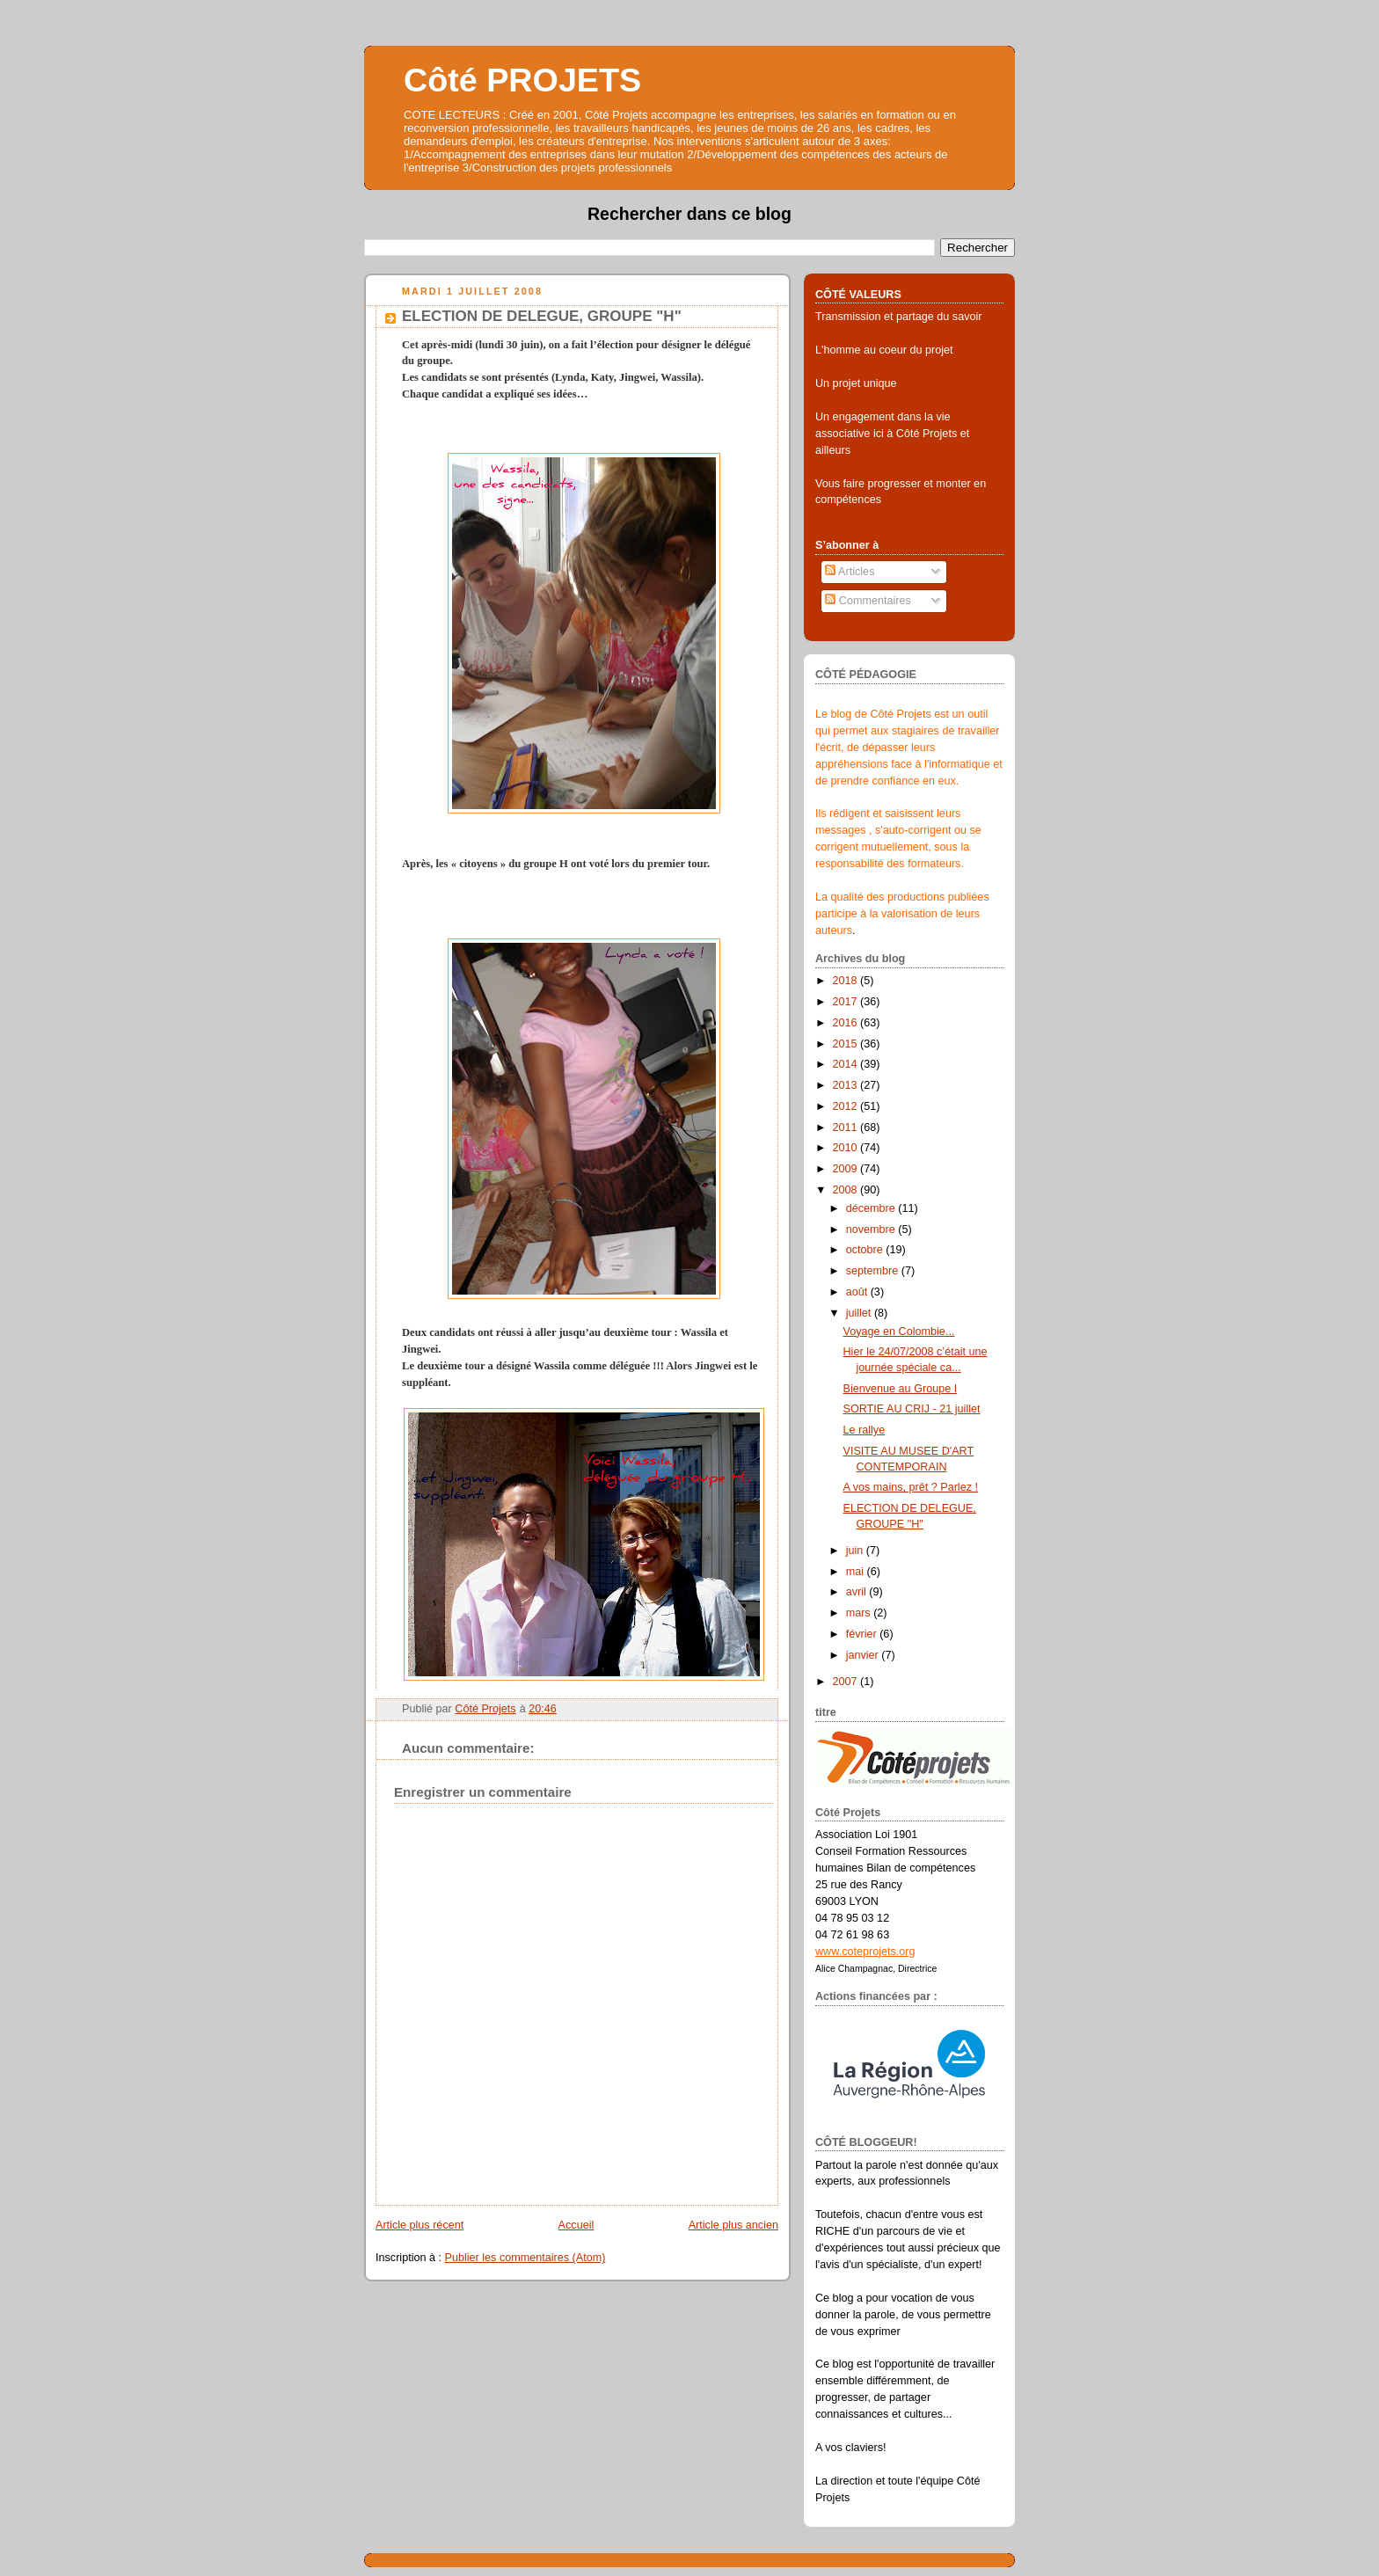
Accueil (576, 2225)
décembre (872, 1208)
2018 (847, 980)
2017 (847, 1002)
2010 (847, 1148)
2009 (847, 1169)
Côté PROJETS (522, 80)
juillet (860, 1313)
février (863, 1634)
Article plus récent (419, 2225)
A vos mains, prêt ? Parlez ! (910, 1487)
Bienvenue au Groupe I (900, 1389)
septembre (873, 1271)
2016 (847, 1023)
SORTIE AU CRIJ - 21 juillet (912, 1409)
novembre (872, 1229)
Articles (849, 572)
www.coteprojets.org (865, 1951)
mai (856, 1571)
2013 (847, 1085)
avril (858, 1592)
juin (856, 1550)
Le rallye (864, 1430)
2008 (847, 1190)
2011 (847, 1127)
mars (860, 1613)
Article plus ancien (733, 2225)
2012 (847, 1106)
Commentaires (868, 601)
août (858, 1292)
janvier (864, 1655)
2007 (847, 1681)
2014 (847, 1064)
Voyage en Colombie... (899, 1331)
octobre (866, 1250)
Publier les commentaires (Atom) (525, 2257)
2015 (847, 1044)
